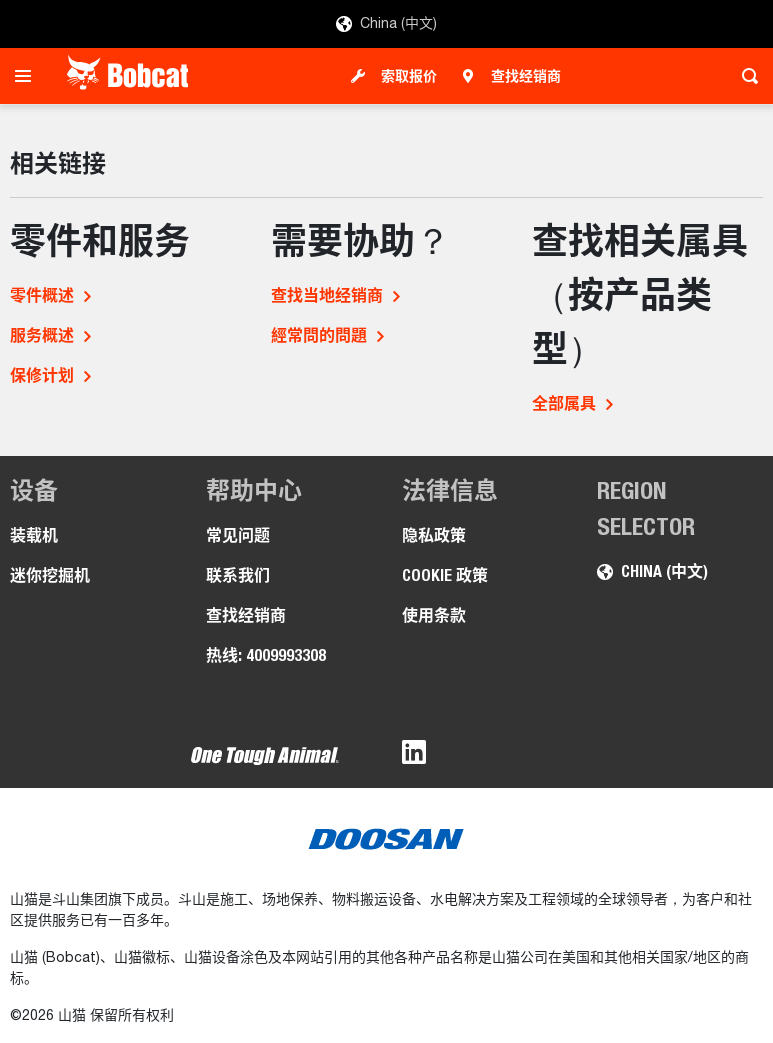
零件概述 (42, 295)
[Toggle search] (744, 76)
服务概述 (42, 335)
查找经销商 (526, 76)
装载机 (34, 535)
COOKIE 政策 (445, 575)
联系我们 (238, 575)
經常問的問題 (319, 335)
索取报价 (409, 76)
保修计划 (42, 375)
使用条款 (434, 615)
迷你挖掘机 (50, 575)
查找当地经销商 (327, 295)
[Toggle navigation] (28, 76)
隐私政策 (434, 535)
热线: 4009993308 (266, 655)
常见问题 (238, 535)
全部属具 (564, 403)
